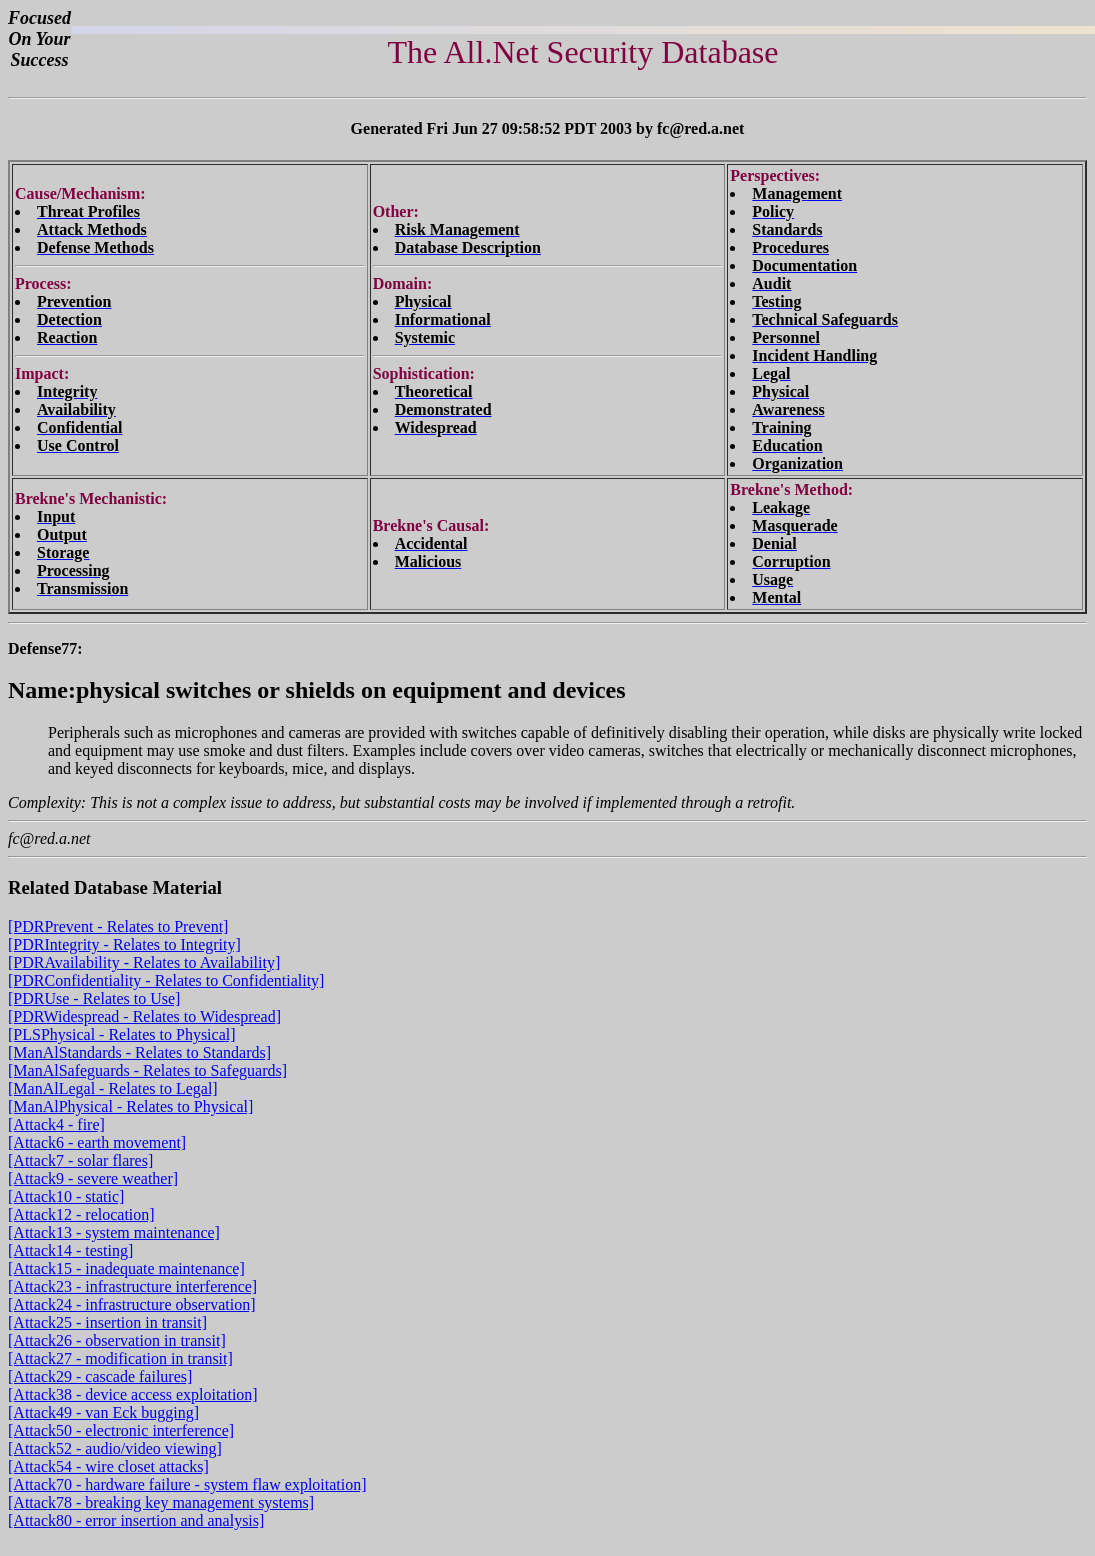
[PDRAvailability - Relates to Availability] (144, 962)
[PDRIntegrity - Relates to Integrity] (124, 944)
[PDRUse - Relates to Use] (94, 998)
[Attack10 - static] (66, 1196)
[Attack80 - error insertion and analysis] (136, 1520)
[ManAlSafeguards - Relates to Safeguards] (147, 1070)
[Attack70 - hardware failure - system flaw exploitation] (187, 1484)
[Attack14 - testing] (70, 1250)
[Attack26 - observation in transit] (117, 1340)
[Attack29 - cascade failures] (100, 1376)
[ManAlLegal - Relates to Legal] (113, 1088)
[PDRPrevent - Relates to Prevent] (118, 926)
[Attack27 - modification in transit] (120, 1358)
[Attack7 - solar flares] (80, 1160)
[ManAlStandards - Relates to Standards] (139, 1052)
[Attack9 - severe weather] (93, 1178)
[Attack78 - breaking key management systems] (161, 1502)
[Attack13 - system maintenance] (114, 1232)
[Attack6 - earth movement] (97, 1142)
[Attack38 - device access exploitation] (133, 1394)
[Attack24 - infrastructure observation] (131, 1304)
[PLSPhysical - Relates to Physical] (122, 1034)
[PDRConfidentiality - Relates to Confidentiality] (166, 980)
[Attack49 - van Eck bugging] (103, 1412)
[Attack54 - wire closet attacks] (108, 1466)
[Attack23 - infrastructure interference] (132, 1286)
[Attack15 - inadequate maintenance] (126, 1268)
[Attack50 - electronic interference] (121, 1430)
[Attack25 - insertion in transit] (107, 1322)
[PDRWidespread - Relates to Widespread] (144, 1016)
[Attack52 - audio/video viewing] (115, 1448)
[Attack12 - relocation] (81, 1214)
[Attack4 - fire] (56, 1124)
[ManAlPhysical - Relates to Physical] (130, 1106)
